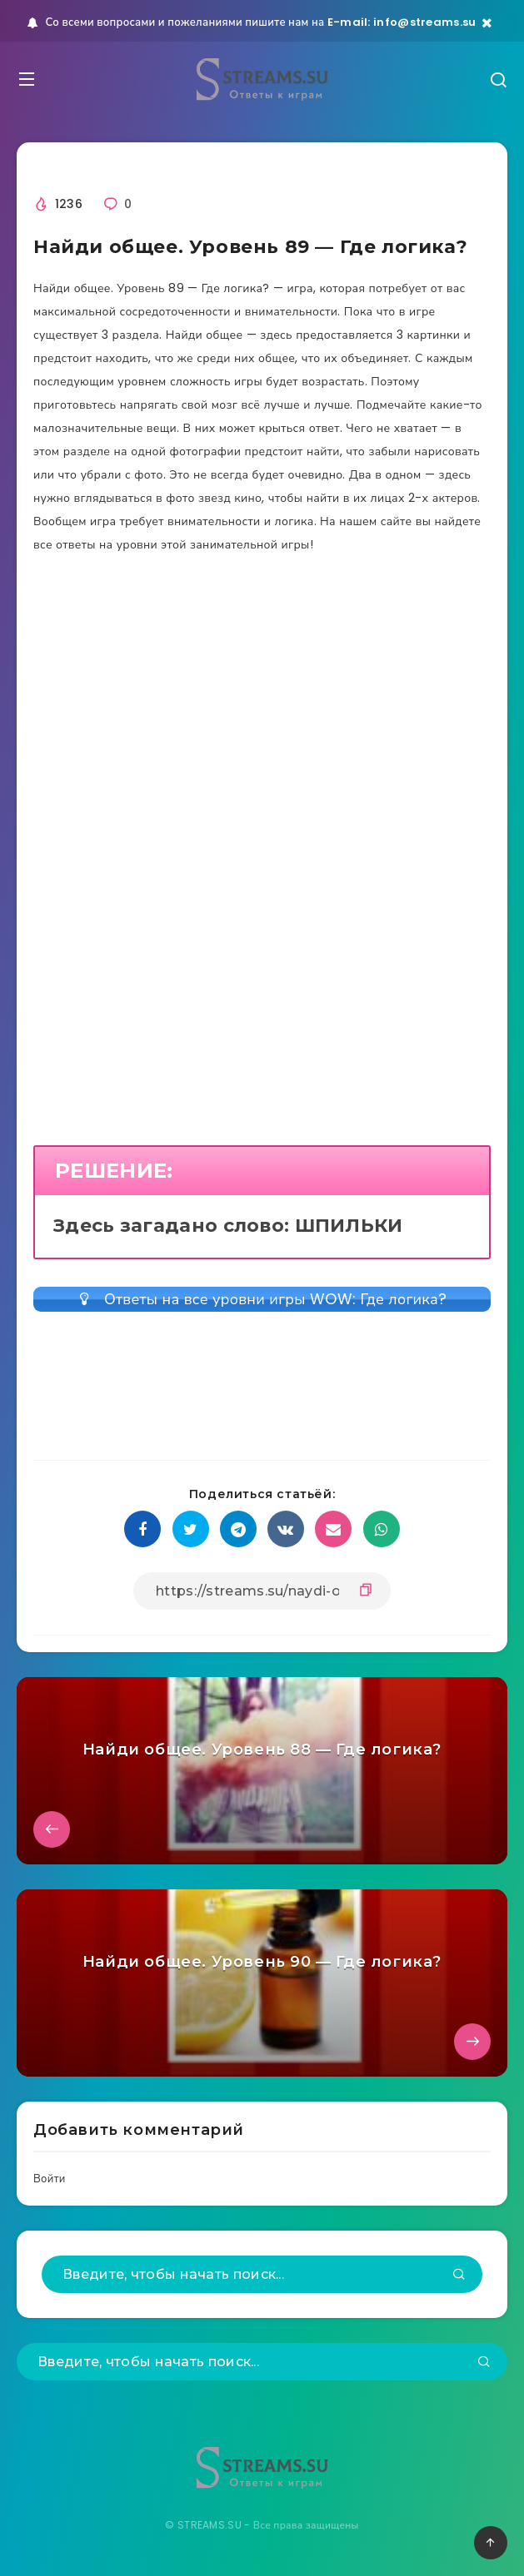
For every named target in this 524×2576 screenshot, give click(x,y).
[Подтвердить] (459, 2275)
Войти (49, 2178)
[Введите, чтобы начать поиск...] (262, 2274)
